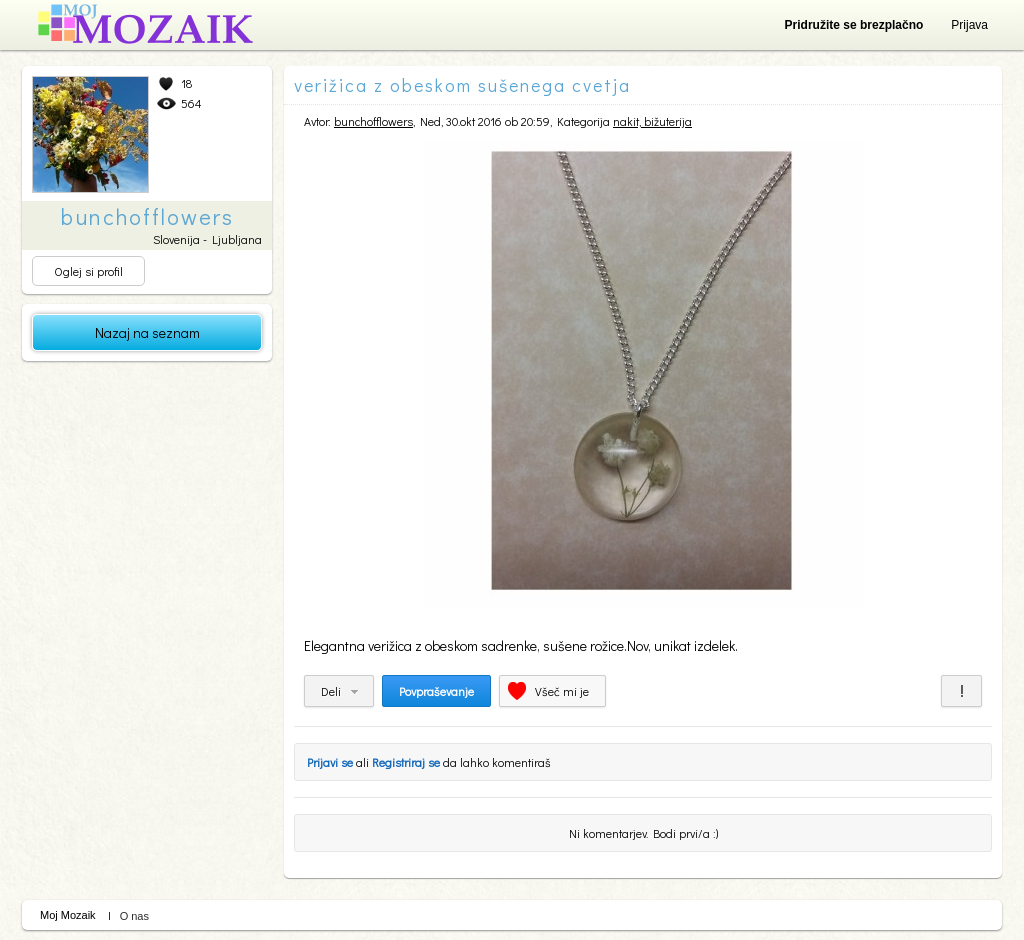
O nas (134, 916)
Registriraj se (406, 762)
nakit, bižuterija (652, 121)
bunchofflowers (373, 121)
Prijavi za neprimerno (961, 691)
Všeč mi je (562, 691)
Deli (331, 691)
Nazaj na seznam (147, 332)
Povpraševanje (436, 691)
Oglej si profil (88, 271)
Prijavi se (330, 762)
